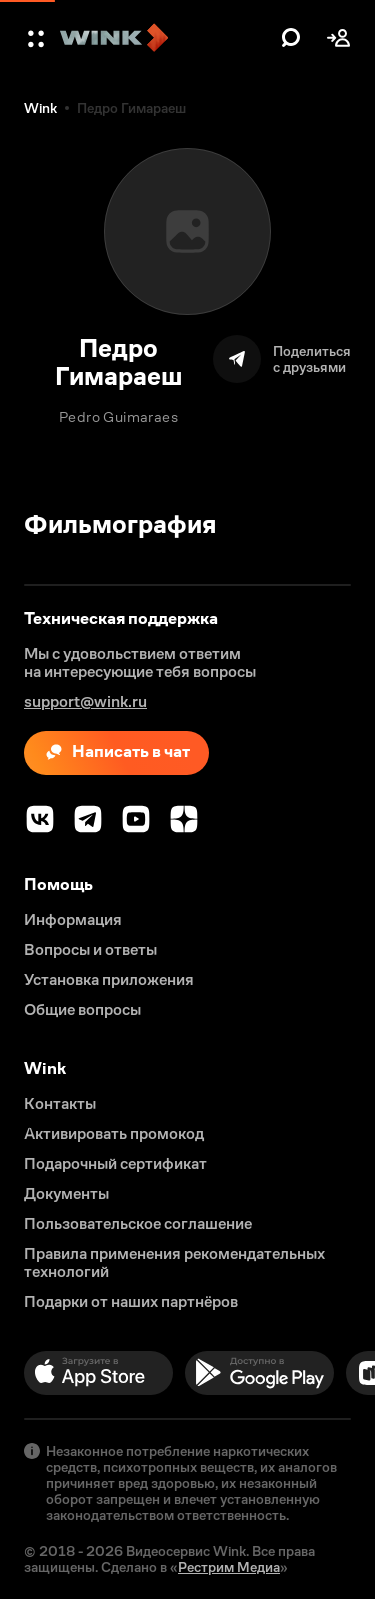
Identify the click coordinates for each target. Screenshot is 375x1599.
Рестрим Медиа (229, 1567)
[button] (38, 38)
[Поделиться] (282, 359)
